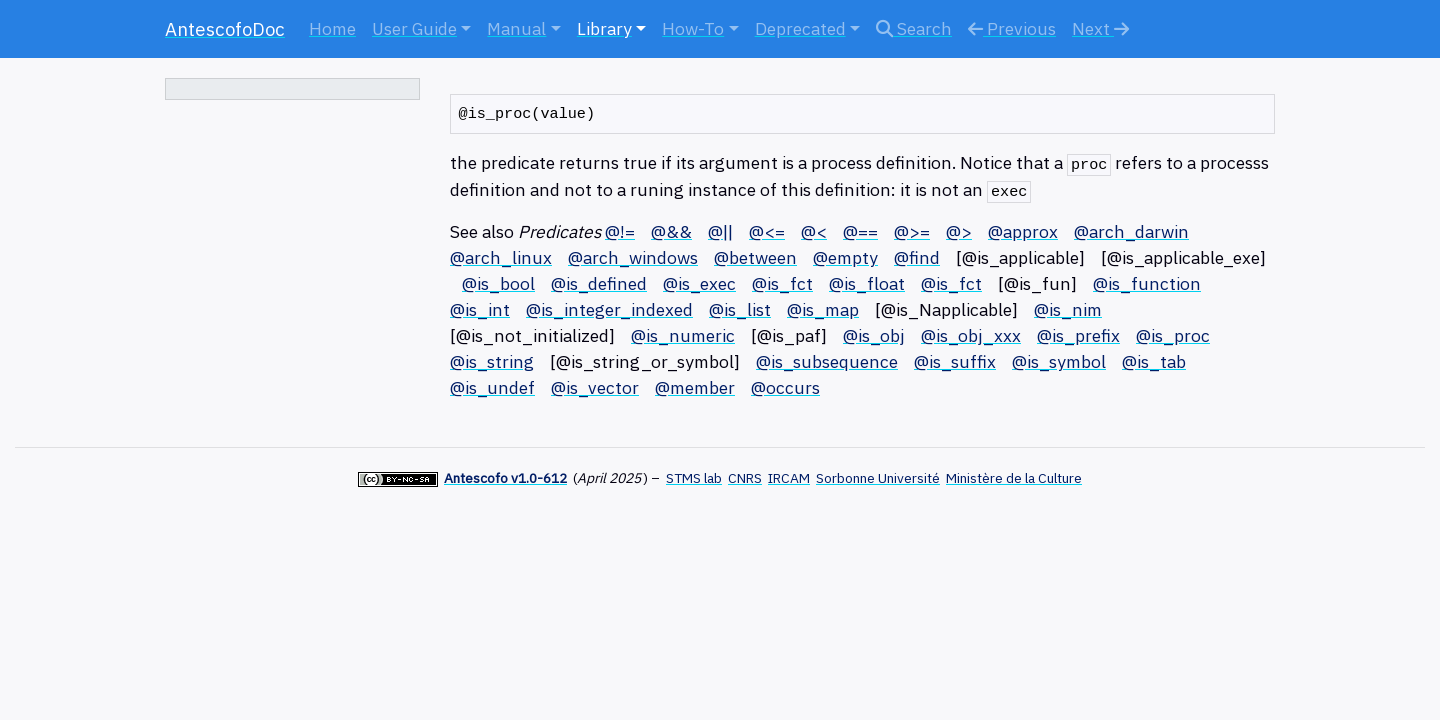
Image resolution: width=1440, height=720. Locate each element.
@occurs (785, 387)
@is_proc (1173, 335)
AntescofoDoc (225, 29)
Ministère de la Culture (1014, 478)
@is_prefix (1078, 335)
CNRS (745, 478)
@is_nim (1068, 309)
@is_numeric (683, 335)
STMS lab (694, 478)
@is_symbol (1059, 361)
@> (959, 231)
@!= (620, 231)
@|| (720, 231)
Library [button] (604, 28)
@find (917, 257)
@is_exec (699, 283)
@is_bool (498, 283)
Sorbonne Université (878, 478)
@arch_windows (633, 257)
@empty (845, 257)
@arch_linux (501, 257)
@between (755, 257)
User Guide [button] (414, 28)
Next (1100, 28)
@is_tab (1154, 361)
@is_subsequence (827, 361)
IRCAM (789, 478)
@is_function (1147, 283)
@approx (1023, 231)
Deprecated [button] (800, 28)
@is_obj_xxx (971, 335)
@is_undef (492, 387)
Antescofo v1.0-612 (505, 478)
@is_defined (599, 283)
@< (814, 231)
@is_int (480, 309)
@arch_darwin (1131, 231)
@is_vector (595, 387)
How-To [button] (693, 28)
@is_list (740, 309)
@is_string (492, 361)
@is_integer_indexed (609, 309)
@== (860, 231)
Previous (1012, 28)
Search (914, 28)
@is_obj (874, 335)
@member (695, 387)
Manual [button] (516, 28)
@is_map (823, 309)
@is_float (867, 283)
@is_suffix (955, 361)
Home (332, 28)
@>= (912, 231)
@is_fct (782, 283)
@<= (767, 231)
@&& (671, 231)
